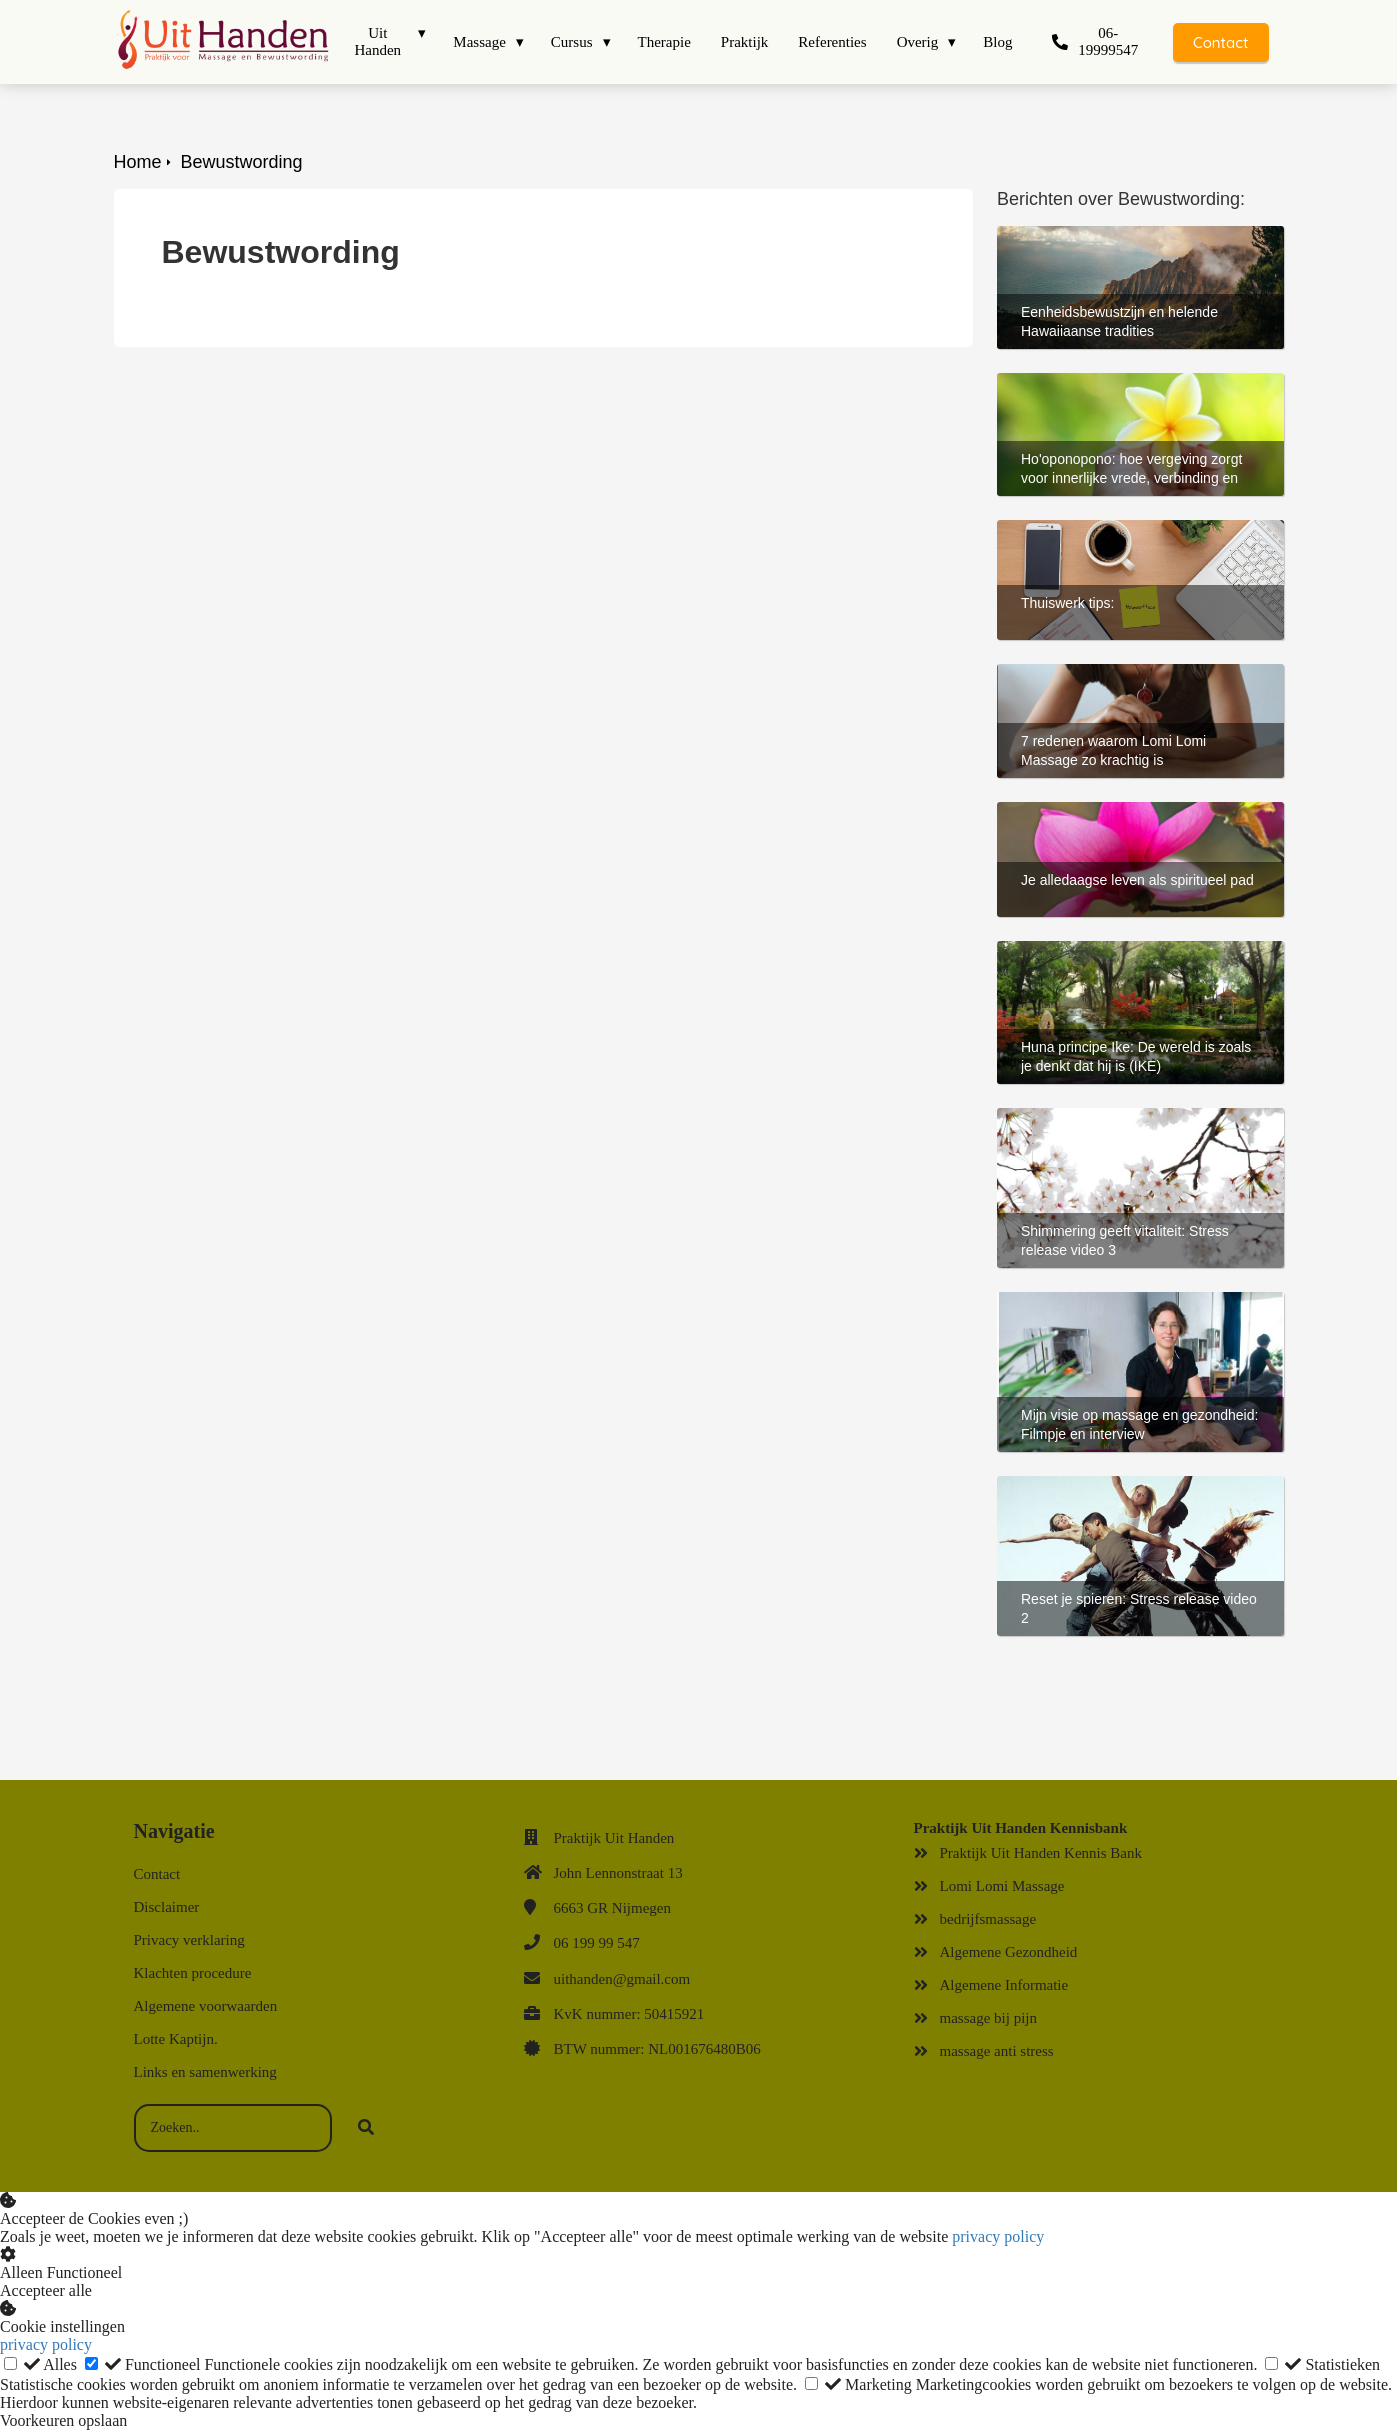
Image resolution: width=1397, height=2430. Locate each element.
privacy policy (998, 2236)
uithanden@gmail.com (622, 1979)
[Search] (366, 2128)
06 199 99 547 (597, 1943)
